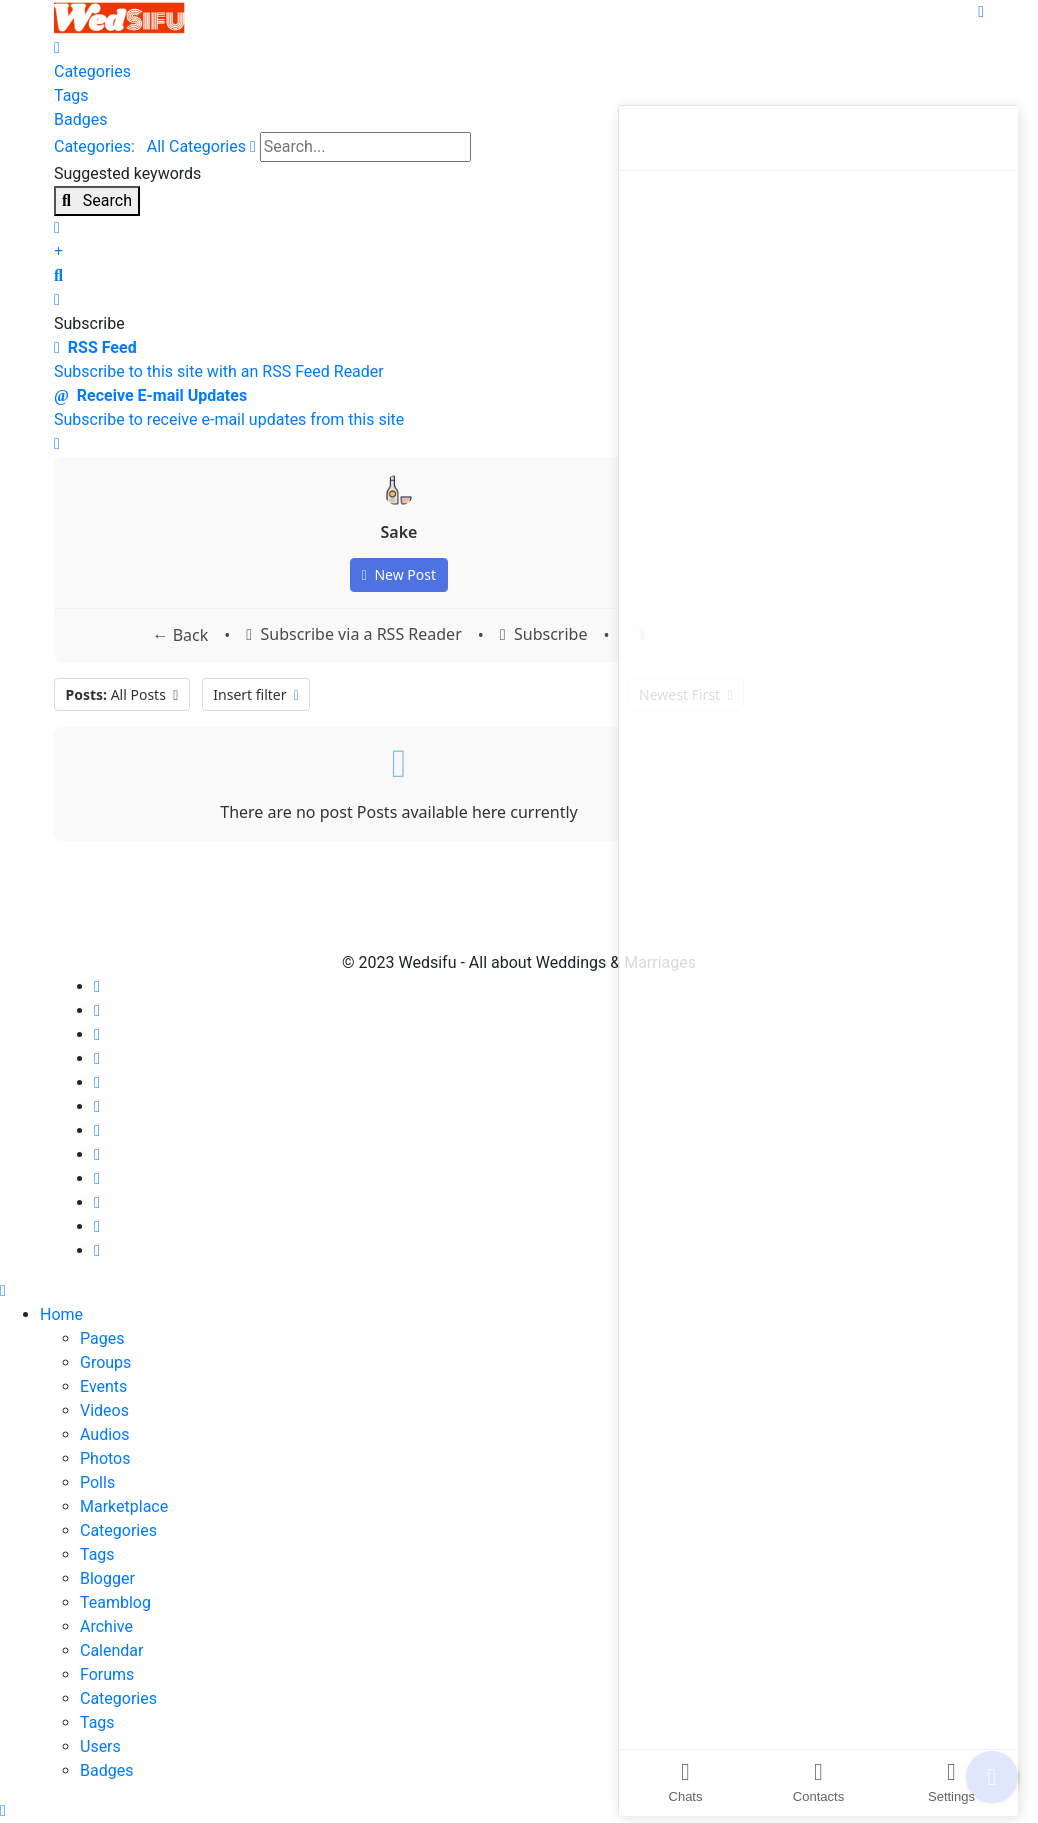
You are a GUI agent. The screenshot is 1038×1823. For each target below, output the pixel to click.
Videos (104, 1410)
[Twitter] (97, 1010)
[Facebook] (97, 986)
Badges (106, 1770)
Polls (97, 1482)
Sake (399, 532)
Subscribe (544, 634)
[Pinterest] (97, 1034)
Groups (105, 1362)
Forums (107, 1674)
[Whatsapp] (97, 1202)
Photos (105, 1458)
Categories (118, 1530)
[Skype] (97, 1178)
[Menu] (981, 12)
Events (103, 1386)
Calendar (111, 1650)
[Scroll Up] (3, 1810)
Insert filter (256, 694)
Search (97, 200)
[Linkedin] (97, 1082)
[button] (519, 276)
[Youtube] (97, 1058)
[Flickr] (97, 1226)
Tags (97, 1554)
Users (100, 1746)
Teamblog (115, 1602)
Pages (102, 1338)
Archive (106, 1626)
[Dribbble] (97, 1106)
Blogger (107, 1578)
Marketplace (124, 1506)
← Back (181, 635)
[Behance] (97, 1154)
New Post (399, 574)
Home (61, 1314)
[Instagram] (97, 1130)
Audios (104, 1434)
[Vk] (97, 1250)
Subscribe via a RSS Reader (353, 634)
